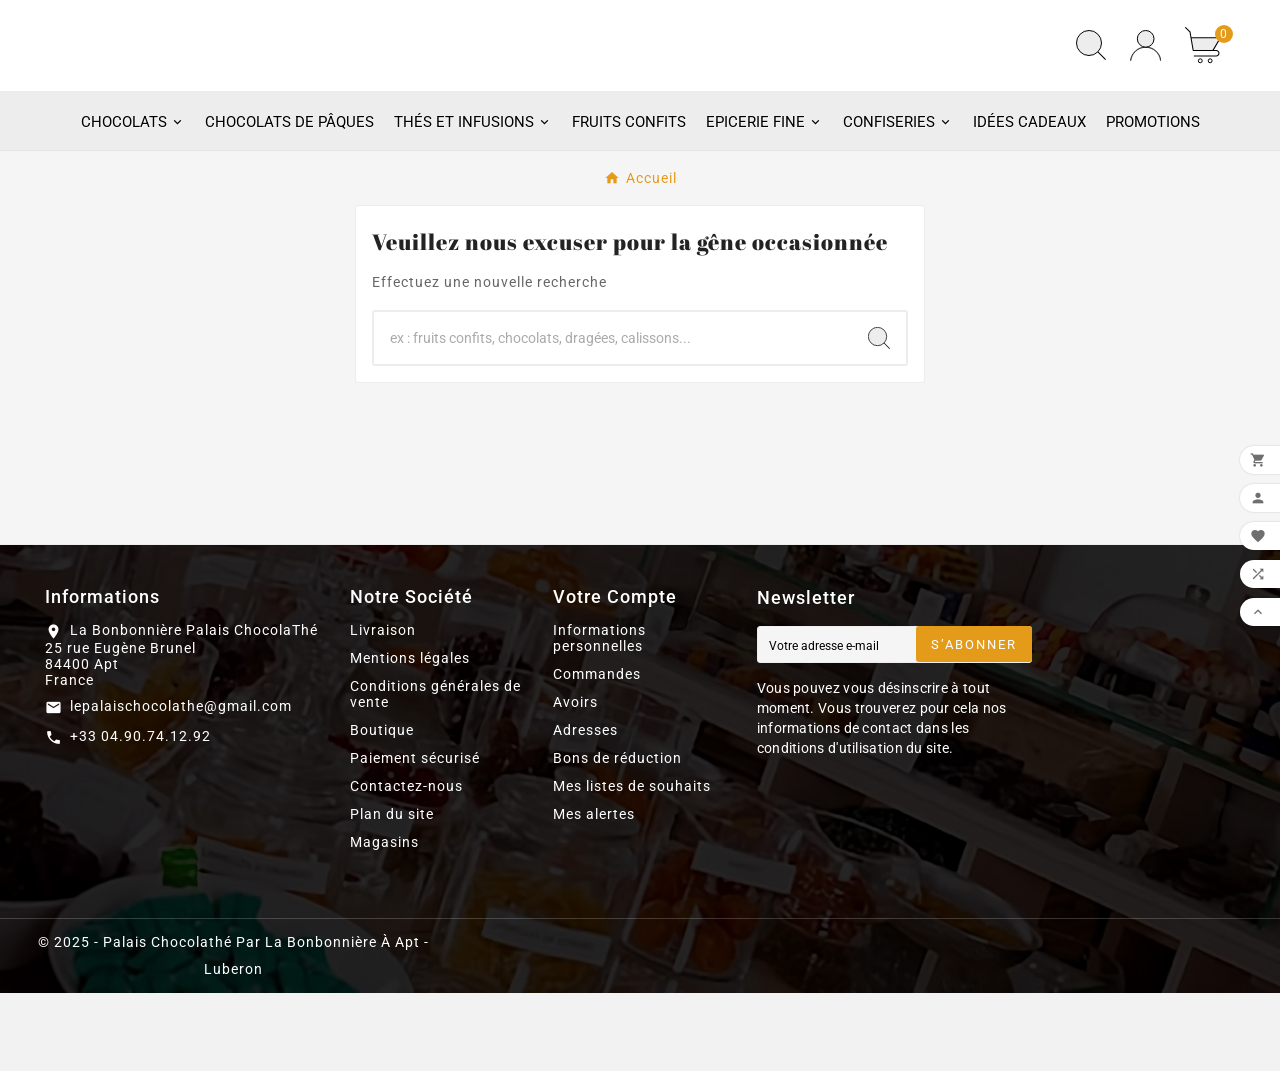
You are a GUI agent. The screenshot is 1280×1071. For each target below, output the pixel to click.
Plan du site (392, 892)
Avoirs (575, 780)
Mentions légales (410, 736)
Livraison (383, 708)
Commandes (597, 752)
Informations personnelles (599, 716)
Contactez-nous (406, 864)
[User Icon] (1145, 84)
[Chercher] (613, 416)
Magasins (384, 920)
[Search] (879, 416)
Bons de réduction (617, 836)
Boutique (382, 808)
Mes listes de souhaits (632, 864)
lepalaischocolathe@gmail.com (181, 784)
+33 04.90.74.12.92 (140, 814)
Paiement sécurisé (415, 836)
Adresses (585, 808)
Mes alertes (594, 892)
